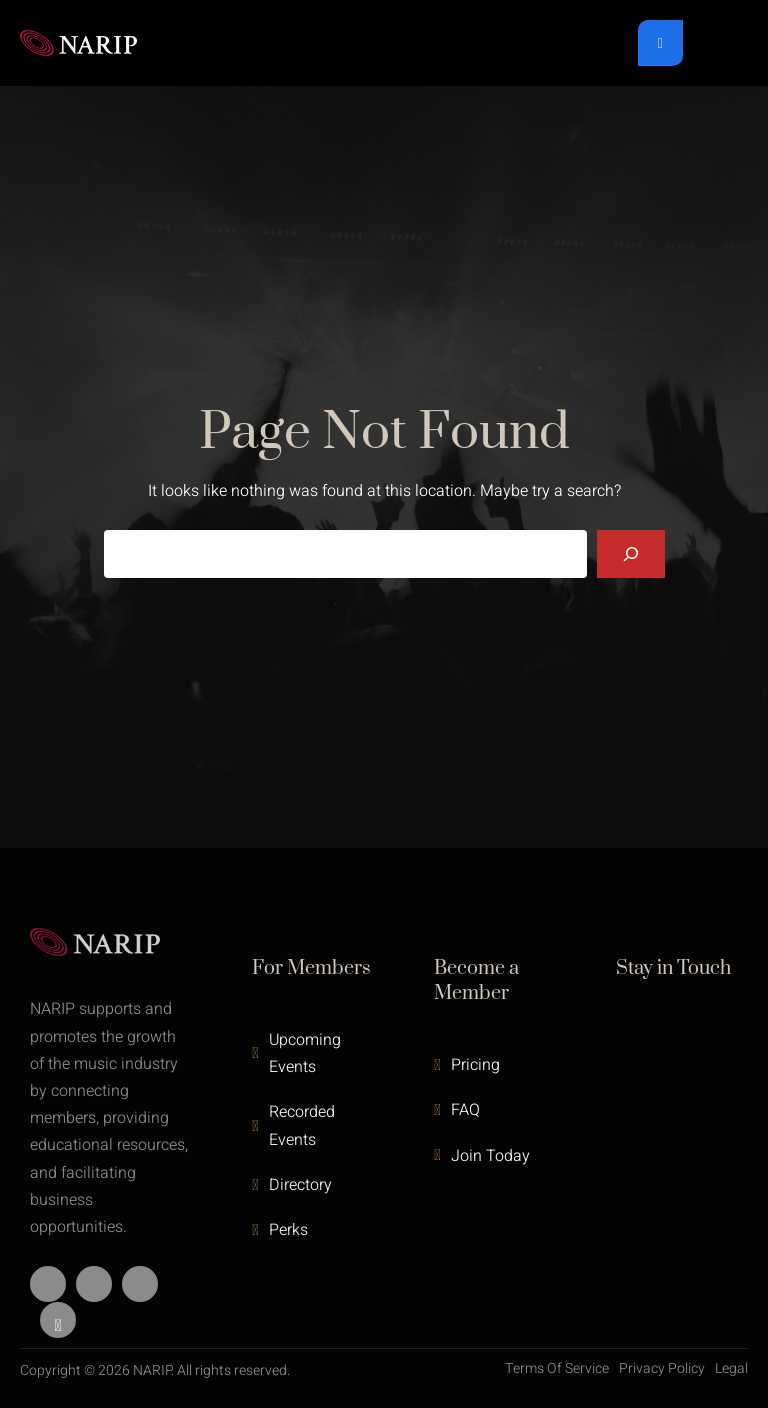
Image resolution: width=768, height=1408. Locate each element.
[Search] (631, 554)
